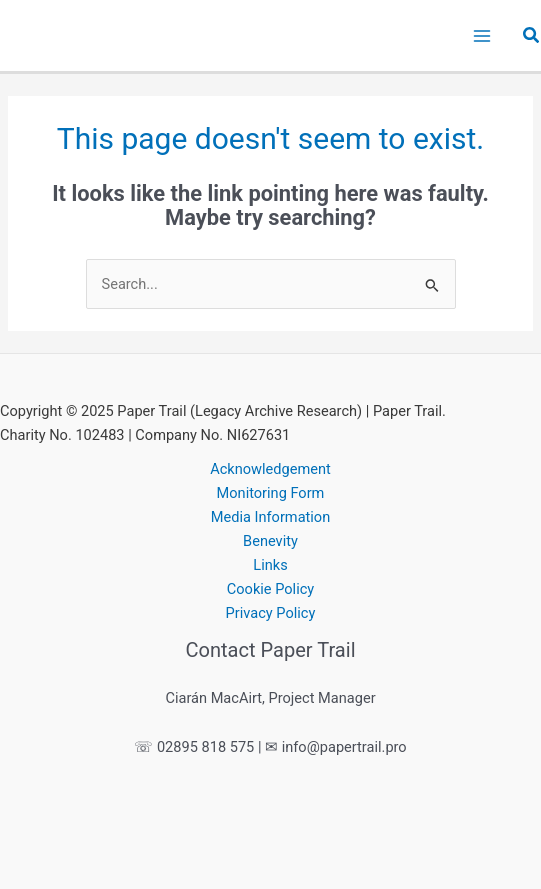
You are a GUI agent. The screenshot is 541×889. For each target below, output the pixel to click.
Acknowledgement (270, 469)
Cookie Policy (270, 589)
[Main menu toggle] (482, 36)
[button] (532, 35)
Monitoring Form (271, 493)
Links (270, 565)
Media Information (271, 517)
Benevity (270, 541)
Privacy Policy (271, 613)
